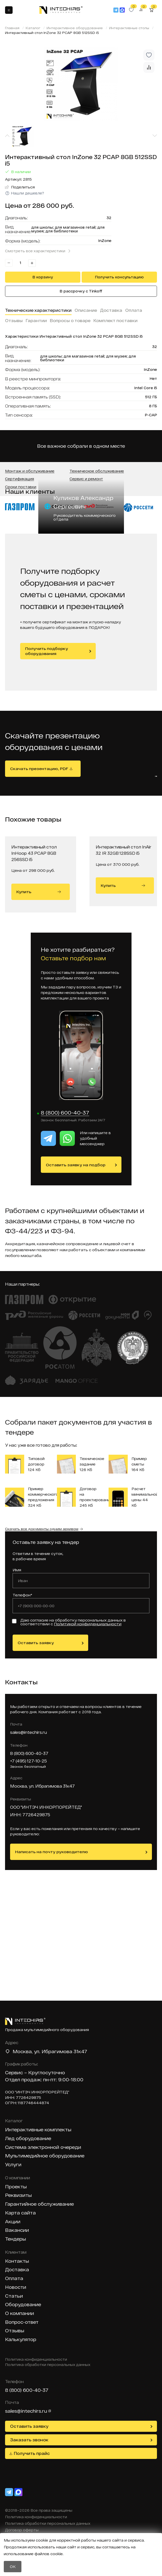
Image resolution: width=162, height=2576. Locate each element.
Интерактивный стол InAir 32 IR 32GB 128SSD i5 (123, 849)
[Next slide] (154, 135)
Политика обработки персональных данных (47, 2364)
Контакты (17, 2261)
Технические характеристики (38, 310)
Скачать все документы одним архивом (41, 1529)
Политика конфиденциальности (36, 2359)
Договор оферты (22, 2530)
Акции (12, 2221)
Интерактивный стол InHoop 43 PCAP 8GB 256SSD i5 (34, 853)
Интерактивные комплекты (38, 2129)
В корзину (43, 277)
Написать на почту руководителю (51, 1851)
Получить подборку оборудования (46, 651)
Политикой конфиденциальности (87, 1624)
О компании (19, 2313)
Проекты (16, 2186)
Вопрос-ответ (22, 2322)
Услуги (13, 2164)
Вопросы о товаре (70, 320)
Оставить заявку (36, 1642)
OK (13, 2566)
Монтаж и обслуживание (29, 471)
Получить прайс (32, 2453)
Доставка (111, 310)
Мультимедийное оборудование (44, 2155)
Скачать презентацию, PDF (39, 768)
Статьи (14, 2296)
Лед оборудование (28, 2138)
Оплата (133, 310)
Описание (86, 310)
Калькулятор (20, 2339)
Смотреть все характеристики (35, 251)
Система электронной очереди (43, 2147)
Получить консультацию (119, 277)
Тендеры (15, 2239)
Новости (15, 2287)
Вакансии (17, 2230)
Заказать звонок (29, 2439)
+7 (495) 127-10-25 (28, 1760)
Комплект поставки (115, 320)
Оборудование (23, 2304)
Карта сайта (20, 2212)
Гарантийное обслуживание (39, 2204)
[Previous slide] (7, 135)
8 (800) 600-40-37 (65, 1113)
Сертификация (19, 479)
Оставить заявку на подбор (75, 1165)
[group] (81, 84)
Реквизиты (18, 2195)
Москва (22, 2051)
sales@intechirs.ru (28, 1732)
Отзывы (14, 320)
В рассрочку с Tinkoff (81, 291)
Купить (38, 891)
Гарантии (36, 320)
